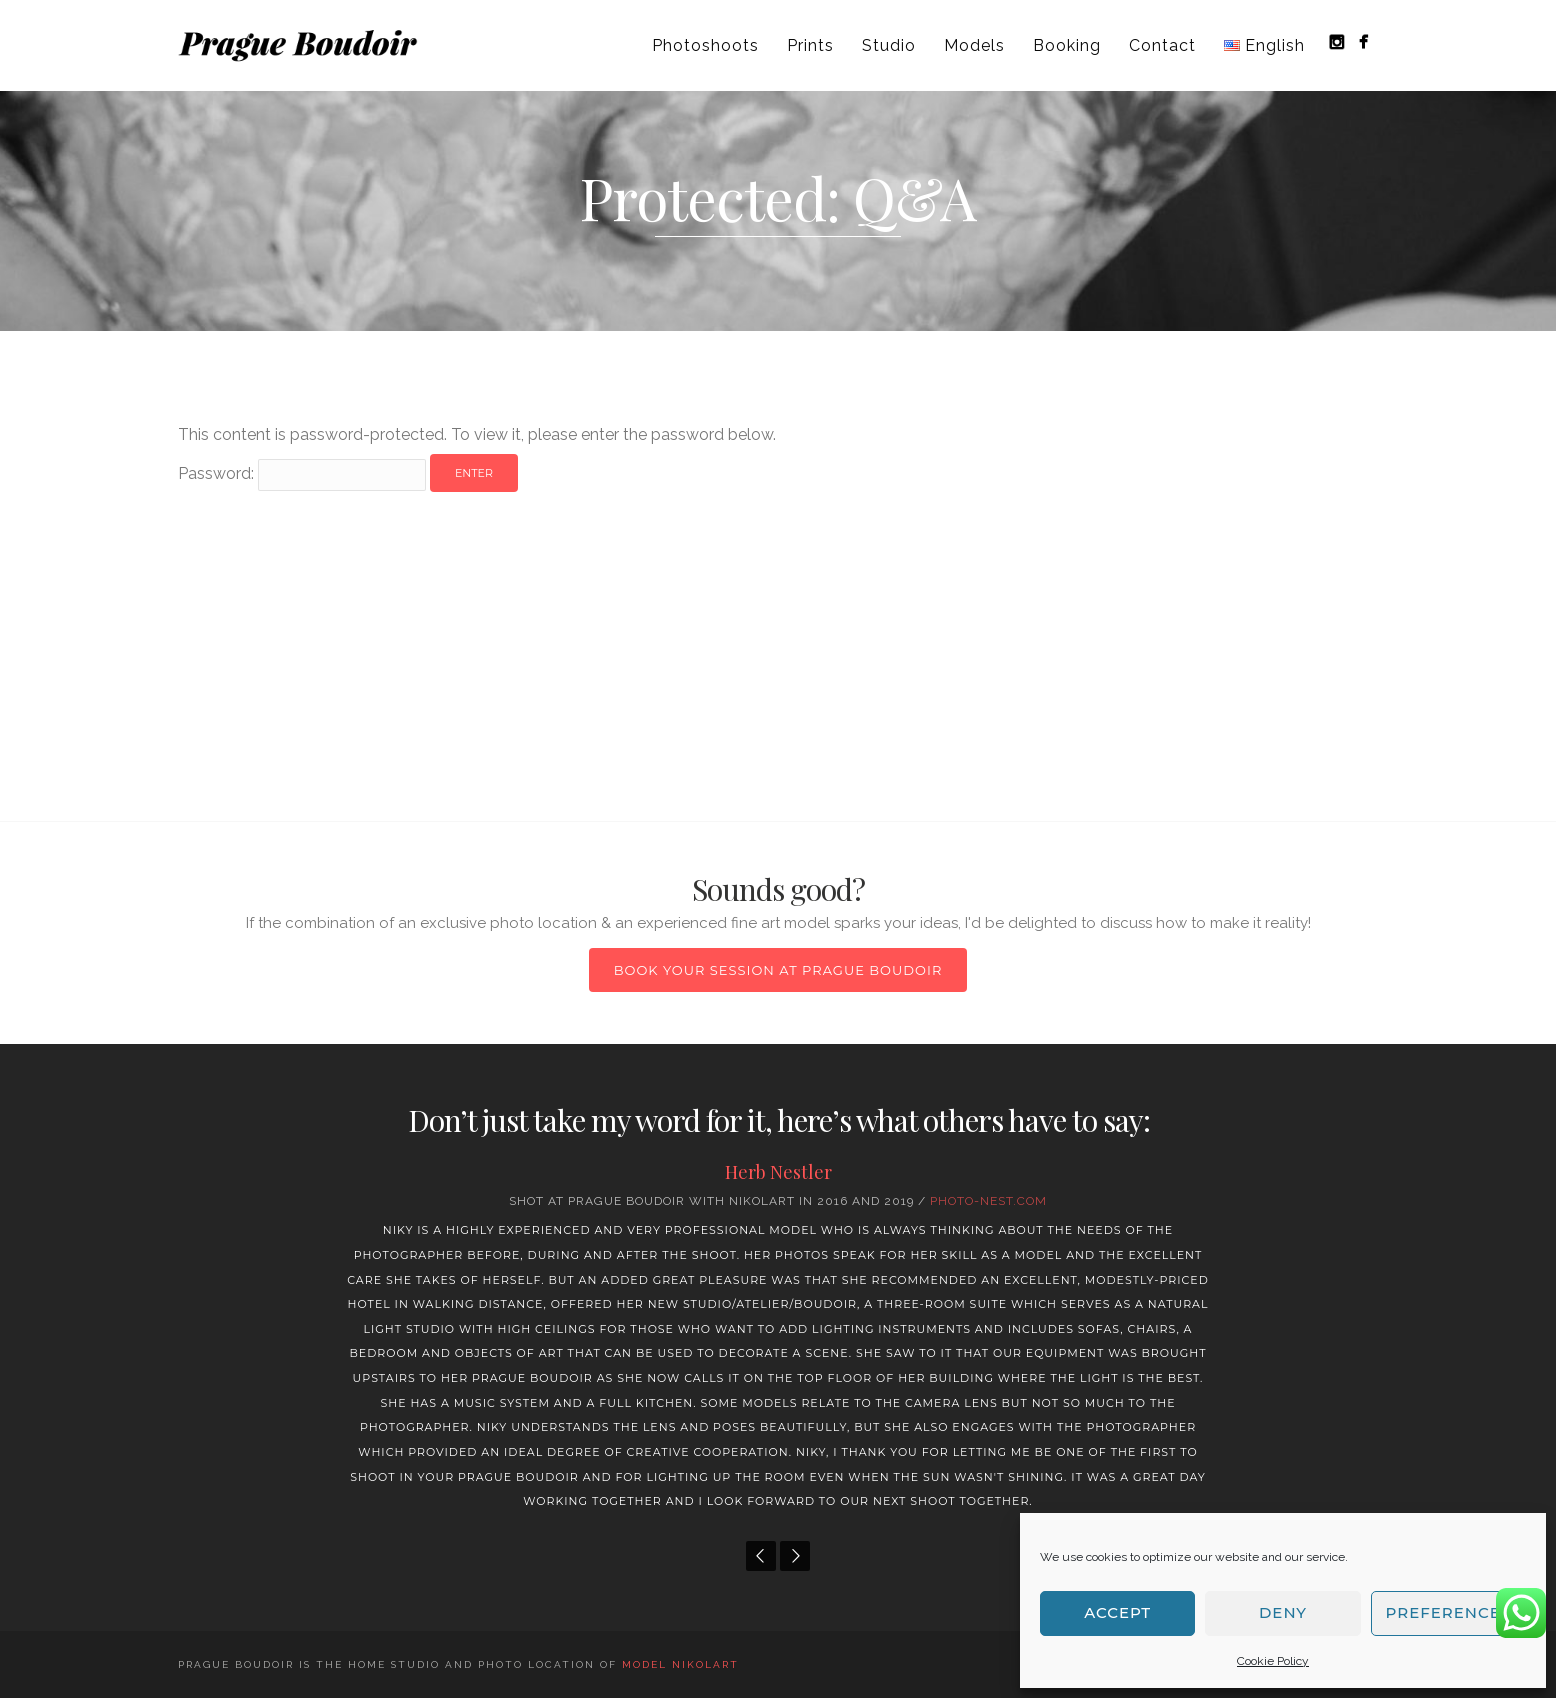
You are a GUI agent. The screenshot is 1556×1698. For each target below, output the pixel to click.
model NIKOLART (680, 1664)
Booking (1067, 45)
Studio (889, 45)
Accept (1117, 1612)
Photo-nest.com (988, 1201)
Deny (1283, 1612)
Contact (1162, 45)
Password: (302, 473)
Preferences (1448, 1612)
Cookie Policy (1273, 1661)
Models (974, 45)
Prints (810, 45)
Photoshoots (705, 45)
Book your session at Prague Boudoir (778, 970)
